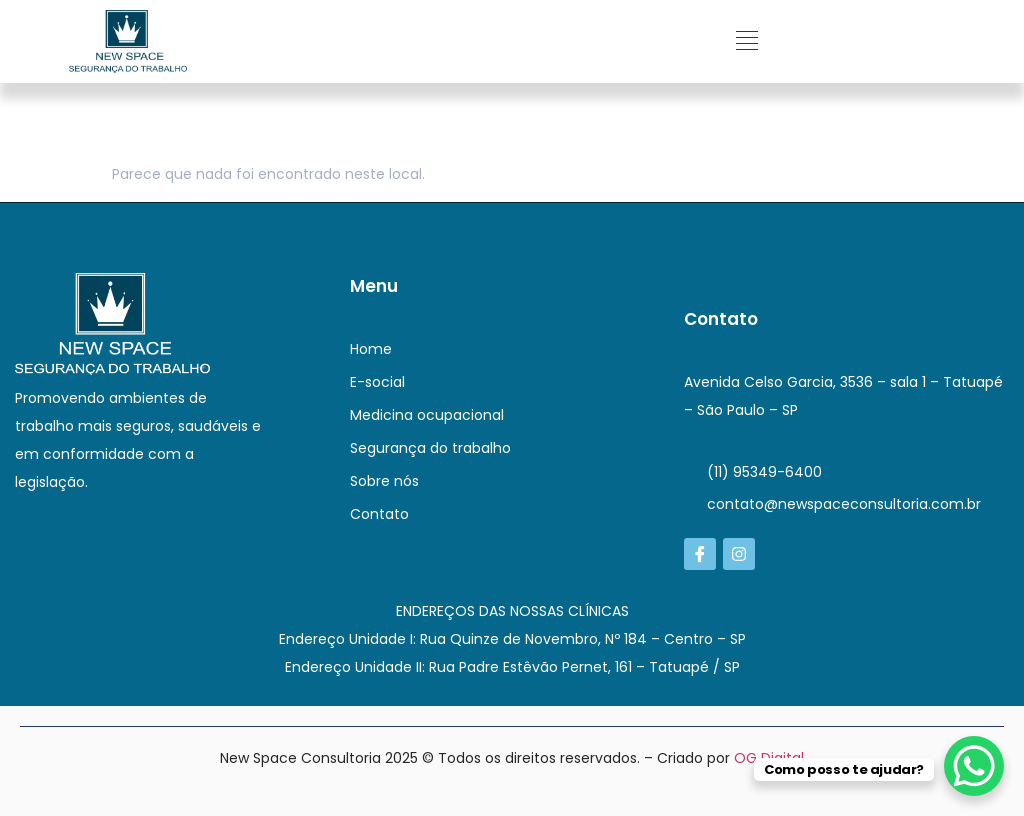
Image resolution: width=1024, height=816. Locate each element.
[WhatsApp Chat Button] (974, 766)
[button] (747, 41)
